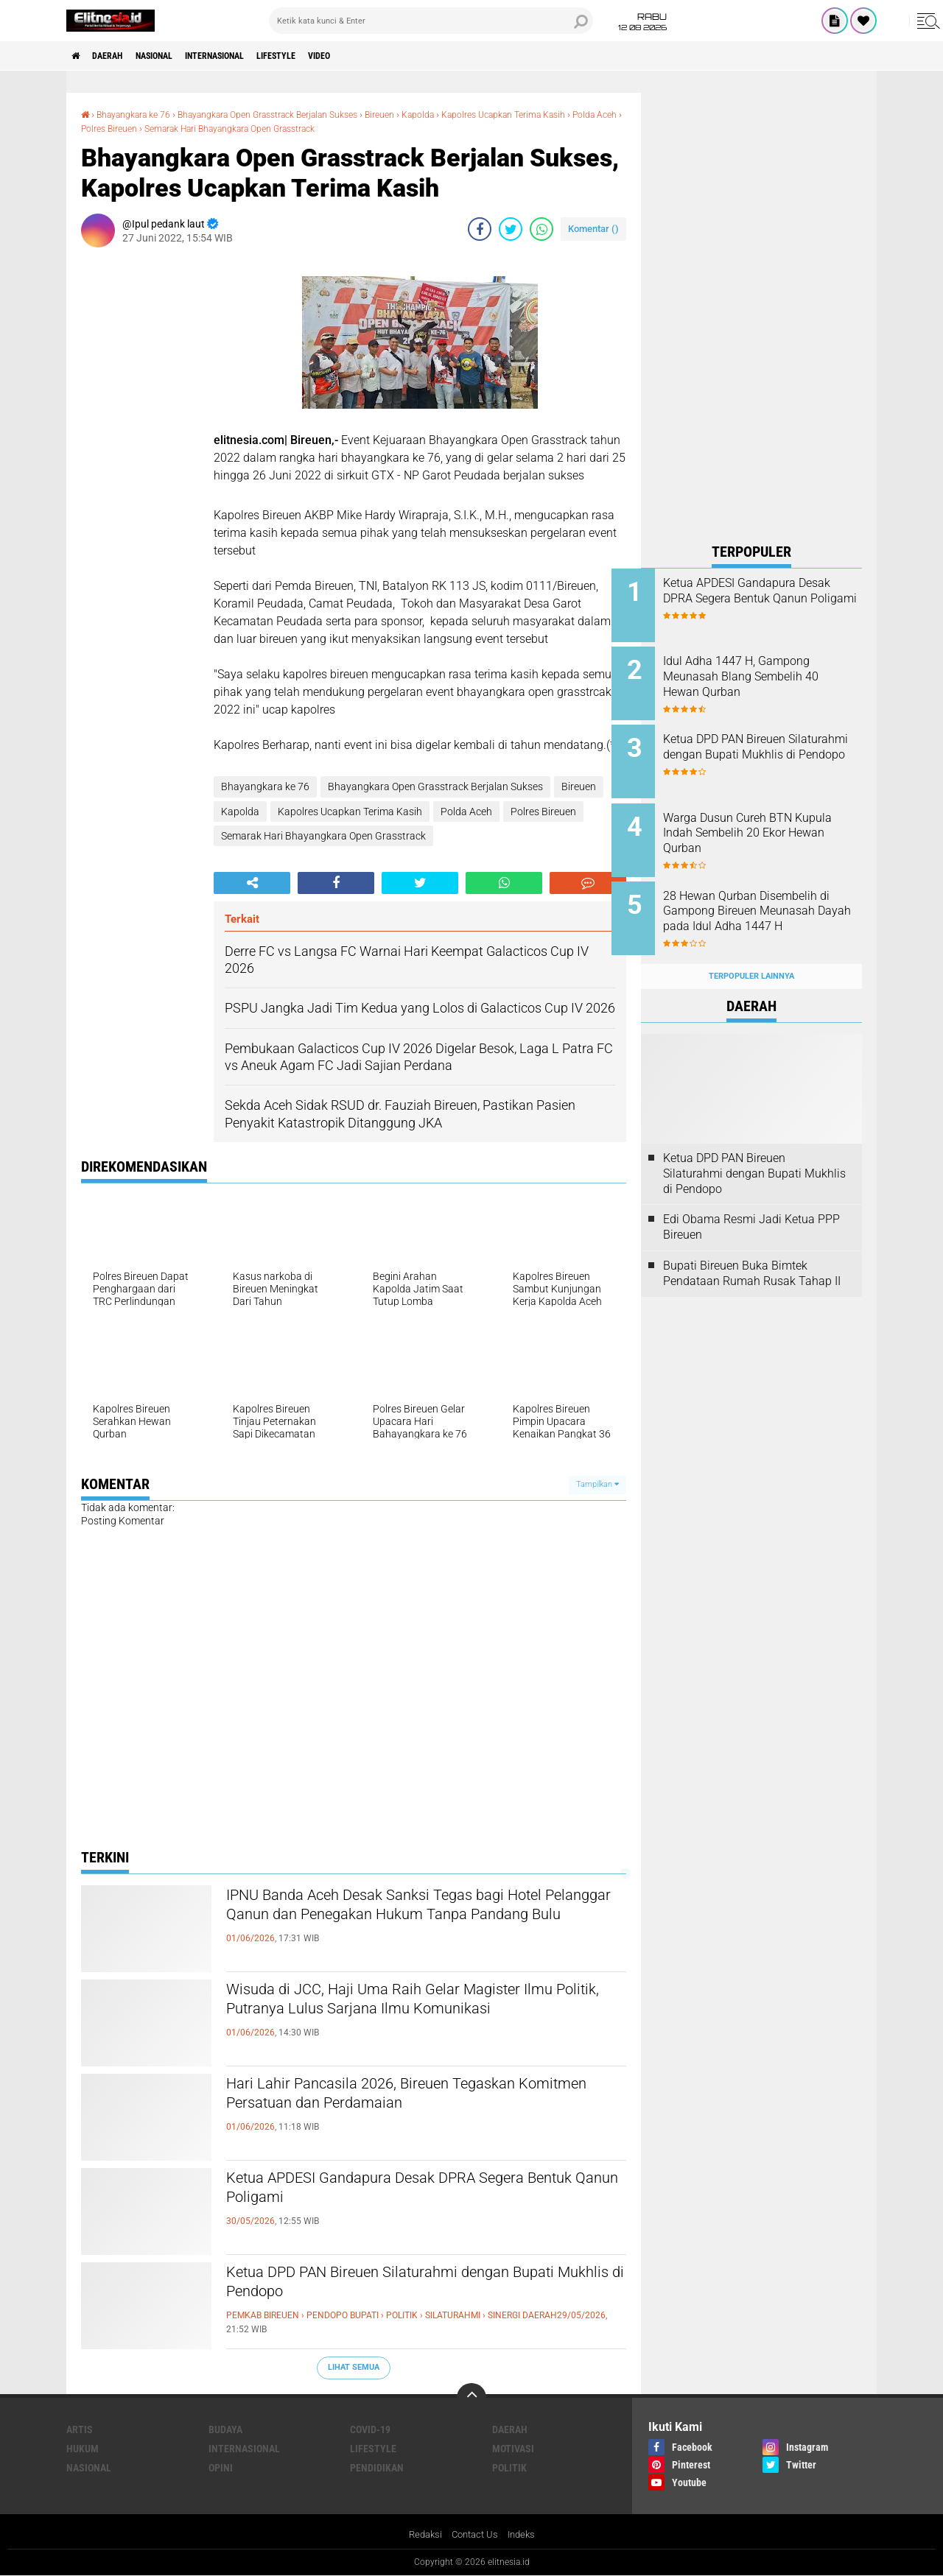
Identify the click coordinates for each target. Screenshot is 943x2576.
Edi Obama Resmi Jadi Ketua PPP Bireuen (751, 1204)
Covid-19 (370, 2429)
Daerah (118, 56)
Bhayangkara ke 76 (142, 114)
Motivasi (513, 2448)
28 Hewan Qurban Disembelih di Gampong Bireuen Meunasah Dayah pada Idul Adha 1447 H (769, 903)
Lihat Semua (353, 2366)
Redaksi (422, 2534)
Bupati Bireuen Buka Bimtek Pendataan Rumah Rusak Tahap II (752, 1249)
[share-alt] (252, 882)
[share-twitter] (510, 228)
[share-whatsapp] (541, 228)
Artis (79, 2429)
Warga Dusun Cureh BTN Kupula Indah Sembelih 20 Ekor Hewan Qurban (761, 821)
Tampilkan (597, 1483)
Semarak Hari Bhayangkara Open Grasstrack (348, 127)
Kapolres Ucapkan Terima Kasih (350, 810)
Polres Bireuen (206, 127)
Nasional (175, 56)
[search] (431, 20)
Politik (509, 2467)
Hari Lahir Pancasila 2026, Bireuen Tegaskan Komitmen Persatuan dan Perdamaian (410, 2096)
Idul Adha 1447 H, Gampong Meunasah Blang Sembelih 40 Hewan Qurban (770, 672)
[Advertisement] (751, 314)
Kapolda (477, 114)
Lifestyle (326, 56)
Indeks (525, 2534)
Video (379, 56)
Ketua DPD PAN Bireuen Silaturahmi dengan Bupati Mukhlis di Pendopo (406, 2285)
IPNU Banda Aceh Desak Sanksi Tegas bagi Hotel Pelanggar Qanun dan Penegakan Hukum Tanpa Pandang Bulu (420, 1921)
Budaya (225, 2429)
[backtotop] (471, 2397)
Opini (220, 2467)
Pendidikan (377, 2467)
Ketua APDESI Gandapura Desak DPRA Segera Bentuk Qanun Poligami (417, 2190)
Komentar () (593, 227)
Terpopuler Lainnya (751, 952)
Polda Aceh (140, 127)
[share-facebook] (479, 228)
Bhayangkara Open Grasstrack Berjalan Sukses (301, 114)
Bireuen (433, 114)
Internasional (250, 56)
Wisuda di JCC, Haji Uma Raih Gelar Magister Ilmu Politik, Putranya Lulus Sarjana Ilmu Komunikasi (413, 2015)
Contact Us (474, 2534)
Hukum (82, 2448)
